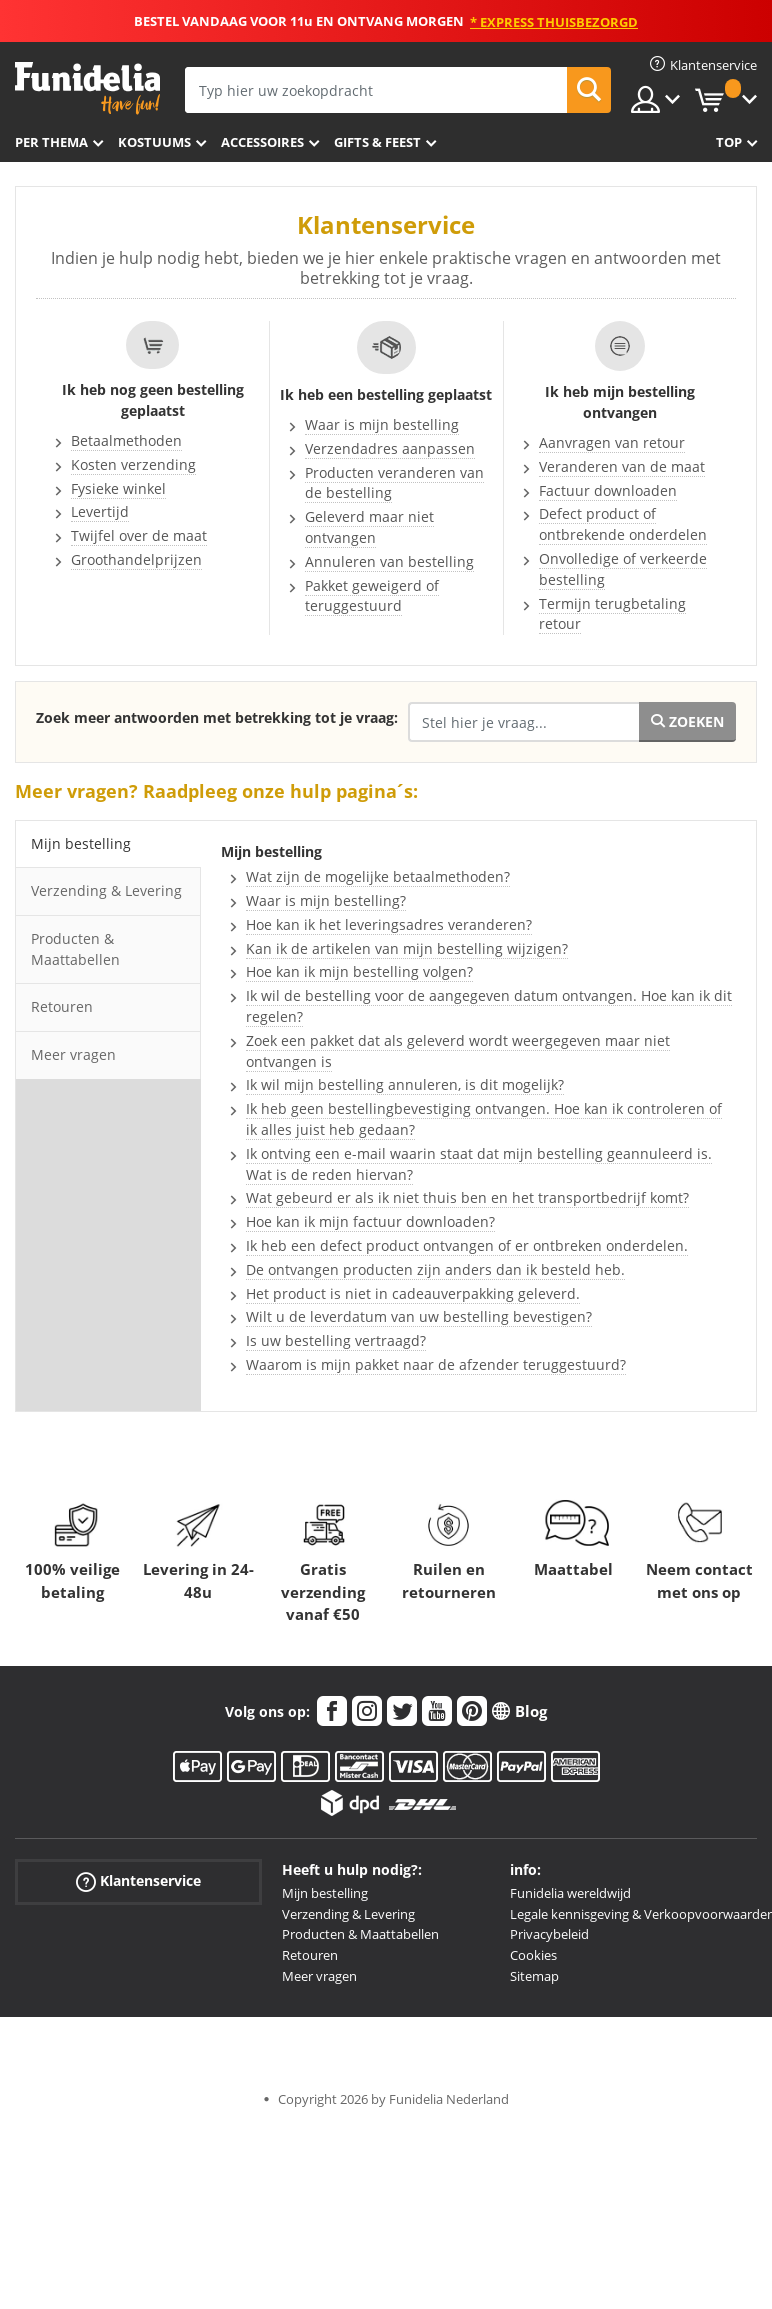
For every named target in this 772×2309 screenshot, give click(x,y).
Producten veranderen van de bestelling (394, 483)
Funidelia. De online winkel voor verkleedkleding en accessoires (87, 88)
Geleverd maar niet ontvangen (369, 527)
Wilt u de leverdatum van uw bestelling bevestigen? (419, 1316)
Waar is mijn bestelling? (326, 900)
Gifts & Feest (377, 142)
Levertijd (100, 511)
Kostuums (154, 142)
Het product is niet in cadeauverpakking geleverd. (413, 1293)
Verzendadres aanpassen (390, 448)
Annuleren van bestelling (389, 561)
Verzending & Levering (348, 1914)
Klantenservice (138, 1880)
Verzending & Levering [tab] (106, 890)
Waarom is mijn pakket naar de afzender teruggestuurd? (436, 1364)
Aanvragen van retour (612, 442)
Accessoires (262, 142)
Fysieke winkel (118, 488)
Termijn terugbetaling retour (612, 614)
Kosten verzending (133, 464)
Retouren (310, 1955)
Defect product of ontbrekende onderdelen (623, 524)
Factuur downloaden (608, 490)
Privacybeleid (549, 1934)
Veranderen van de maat (622, 466)
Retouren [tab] (62, 1006)
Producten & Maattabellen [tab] (75, 949)
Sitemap (534, 1976)
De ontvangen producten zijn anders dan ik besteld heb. (435, 1269)
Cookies (533, 1955)
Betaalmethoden (126, 440)
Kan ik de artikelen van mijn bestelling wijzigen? (407, 948)
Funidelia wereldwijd (570, 1893)
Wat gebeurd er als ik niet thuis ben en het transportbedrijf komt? (467, 1197)
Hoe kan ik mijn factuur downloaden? (370, 1221)
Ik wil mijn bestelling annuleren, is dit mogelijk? (405, 1084)
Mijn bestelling (325, 1893)
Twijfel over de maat (139, 535)
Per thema (51, 142)
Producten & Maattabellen (360, 1934)
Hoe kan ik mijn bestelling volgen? (359, 971)
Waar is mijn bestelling (382, 424)
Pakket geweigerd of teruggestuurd (372, 596)
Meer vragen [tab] (73, 1054)
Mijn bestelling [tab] (81, 843)
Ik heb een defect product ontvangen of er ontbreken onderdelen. (467, 1245)
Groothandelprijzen (136, 559)
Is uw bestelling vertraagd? (336, 1340)
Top (729, 142)
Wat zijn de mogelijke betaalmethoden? (378, 876)
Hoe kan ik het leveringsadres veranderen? (389, 924)
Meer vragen (319, 1976)
